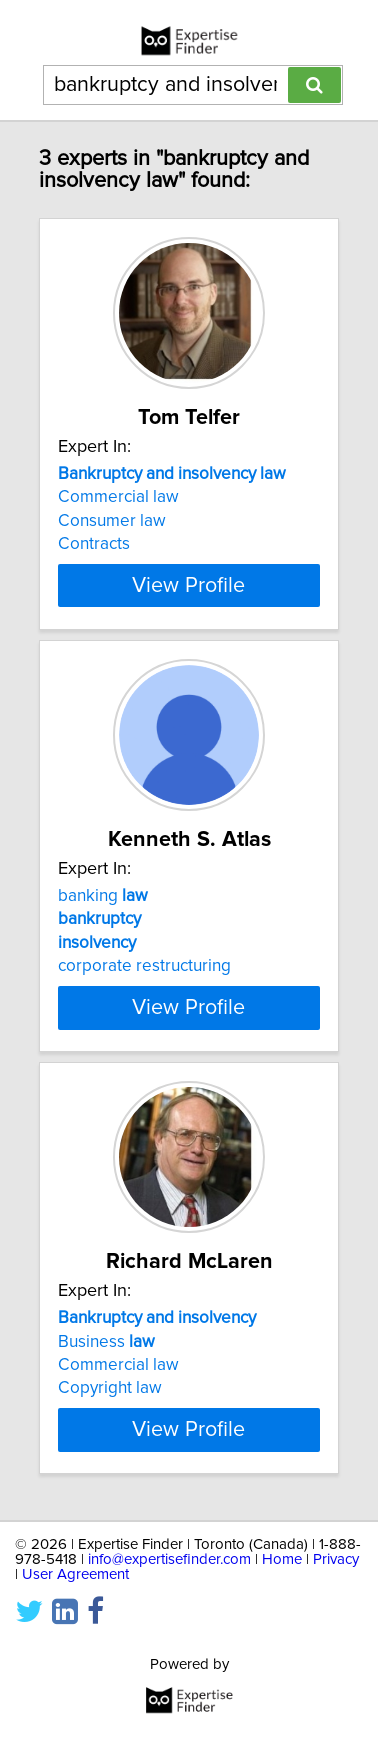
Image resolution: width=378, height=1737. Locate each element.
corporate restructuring (144, 966)
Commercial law (118, 497)
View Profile (188, 585)
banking (103, 896)
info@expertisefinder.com (169, 1559)
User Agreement (75, 1574)
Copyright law (110, 1388)
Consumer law (112, 521)
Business (106, 1341)
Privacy (336, 1559)
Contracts (94, 544)
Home (282, 1559)
